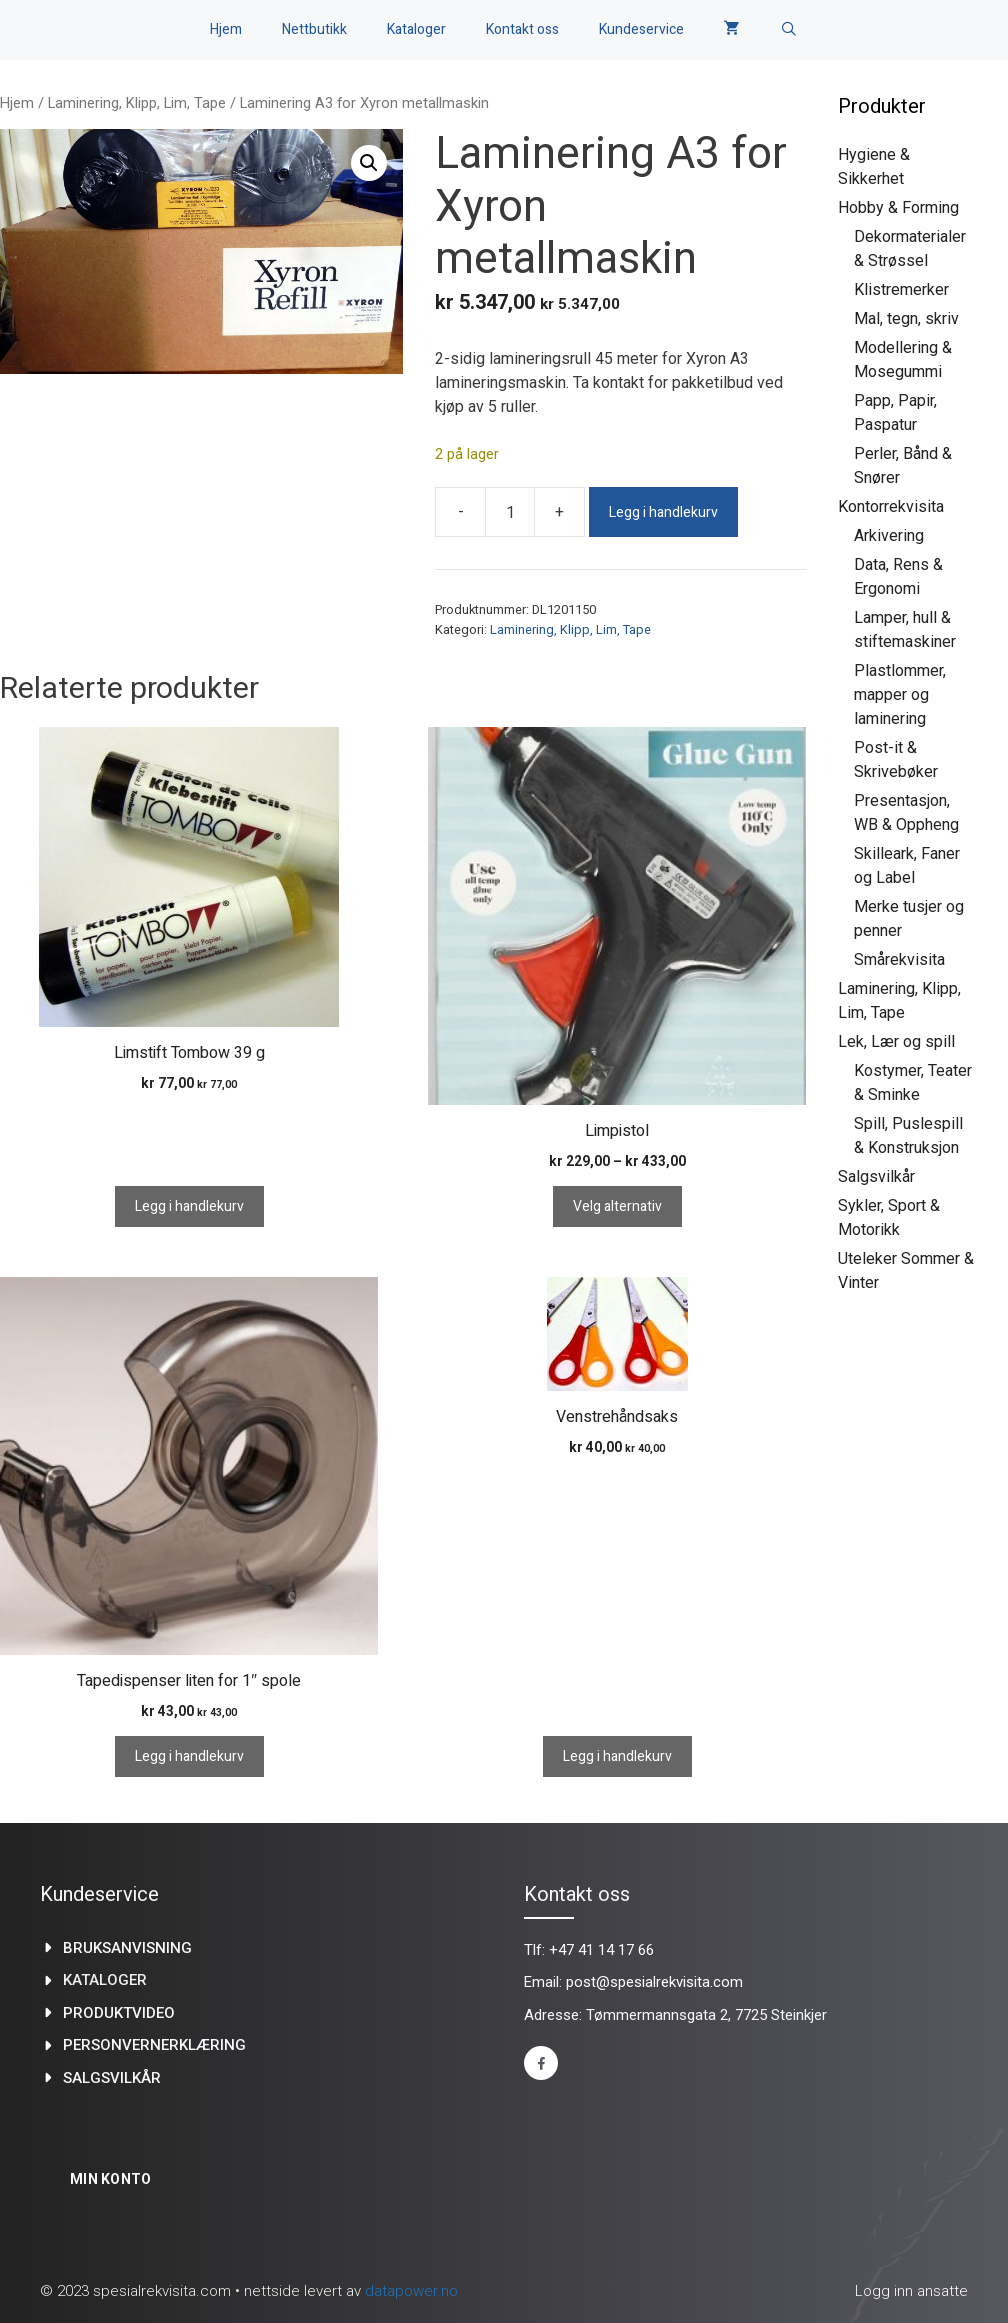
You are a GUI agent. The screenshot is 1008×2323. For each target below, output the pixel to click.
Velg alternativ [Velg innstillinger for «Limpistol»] (617, 1206)
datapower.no (411, 2291)
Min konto (111, 2179)
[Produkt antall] (510, 512)
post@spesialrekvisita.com (654, 1982)
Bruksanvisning (127, 1948)
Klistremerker (901, 289)
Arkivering (889, 535)
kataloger (105, 1980)
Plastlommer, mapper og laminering (900, 694)
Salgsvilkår (876, 1176)
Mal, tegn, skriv (906, 318)
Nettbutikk (314, 29)
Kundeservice (641, 29)
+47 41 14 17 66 (601, 1950)
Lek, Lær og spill (896, 1041)
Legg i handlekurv (663, 512)
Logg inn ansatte (911, 2291)
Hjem (226, 29)
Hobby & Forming (898, 207)
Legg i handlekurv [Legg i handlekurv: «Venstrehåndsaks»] (617, 1756)
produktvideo (119, 2013)
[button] (369, 163)
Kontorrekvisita (891, 506)
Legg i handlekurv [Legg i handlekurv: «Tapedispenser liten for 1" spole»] (189, 1756)
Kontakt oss (522, 29)
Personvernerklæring (154, 2045)
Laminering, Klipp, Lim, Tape (137, 103)
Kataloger (416, 29)
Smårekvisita (899, 959)
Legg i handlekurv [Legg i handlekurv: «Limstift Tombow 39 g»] (189, 1206)
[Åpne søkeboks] (789, 30)
